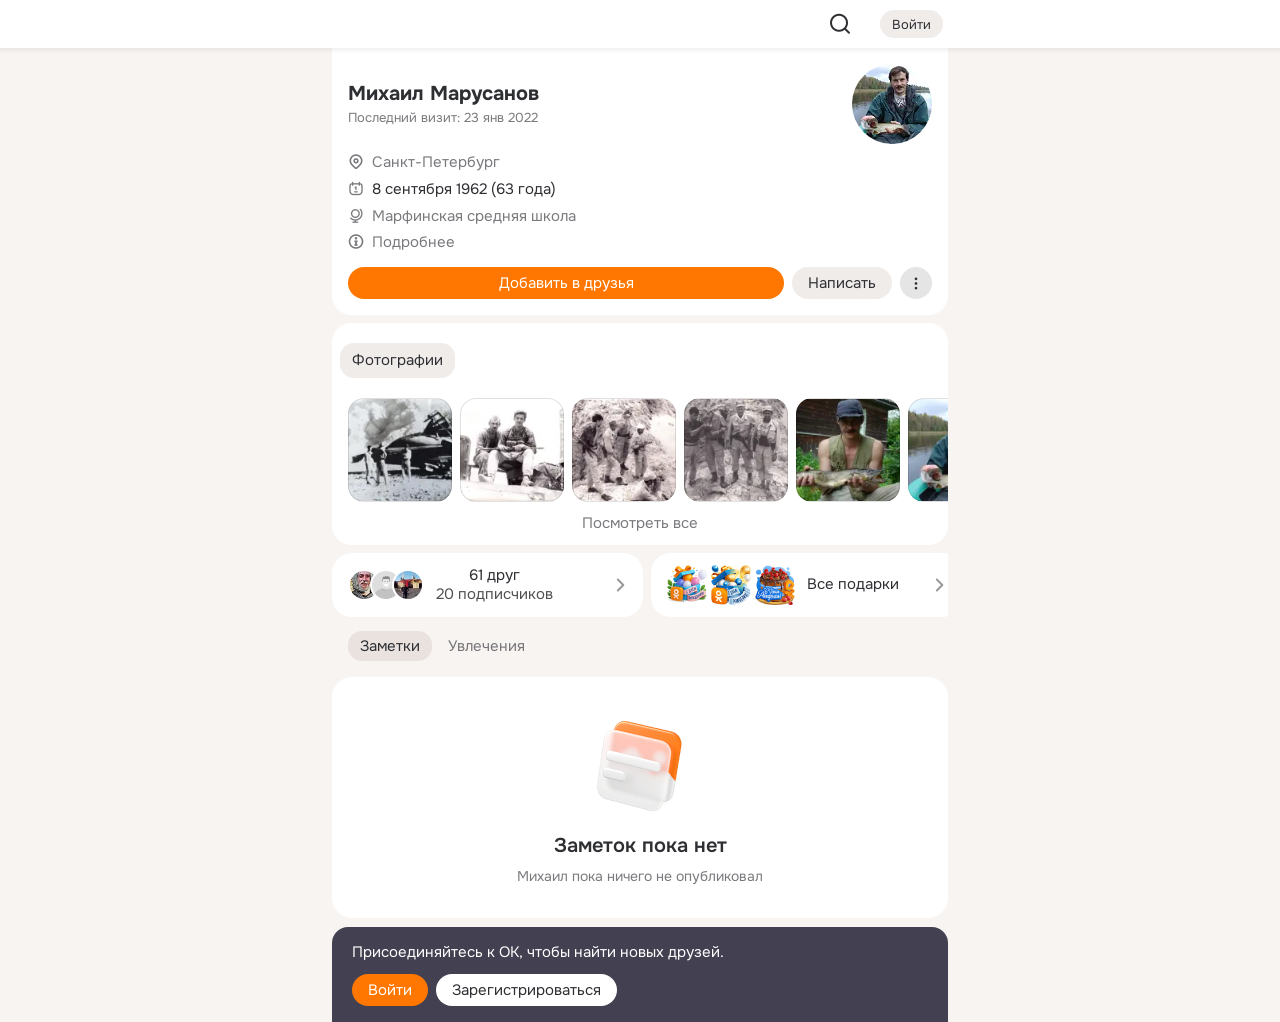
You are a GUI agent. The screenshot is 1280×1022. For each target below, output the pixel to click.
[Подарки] (96, 272)
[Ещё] (184, 867)
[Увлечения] (184, 96)
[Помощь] (96, 360)
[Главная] (96, 96)
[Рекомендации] (184, 360)
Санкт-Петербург (436, 162)
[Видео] (272, 184)
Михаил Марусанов (443, 93)
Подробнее (413, 242)
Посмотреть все (640, 523)
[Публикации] (96, 184)
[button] (397, 360)
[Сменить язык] (184, 910)
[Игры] (272, 272)
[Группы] (272, 96)
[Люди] (184, 184)
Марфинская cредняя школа (474, 216)
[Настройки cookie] (184, 995)
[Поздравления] (184, 272)
